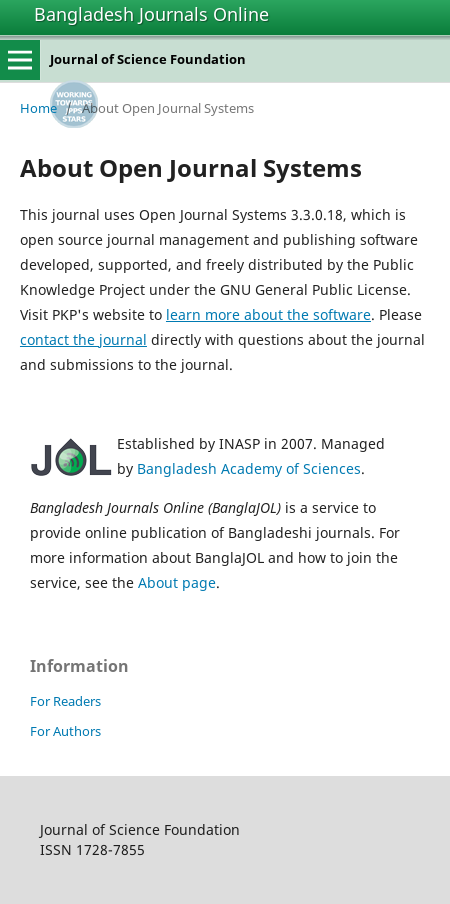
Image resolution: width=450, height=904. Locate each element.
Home (38, 108)
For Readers (65, 701)
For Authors (65, 731)
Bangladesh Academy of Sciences (249, 468)
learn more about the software (268, 314)
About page (177, 582)
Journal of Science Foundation (148, 59)
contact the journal (83, 339)
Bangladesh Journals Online (151, 14)
